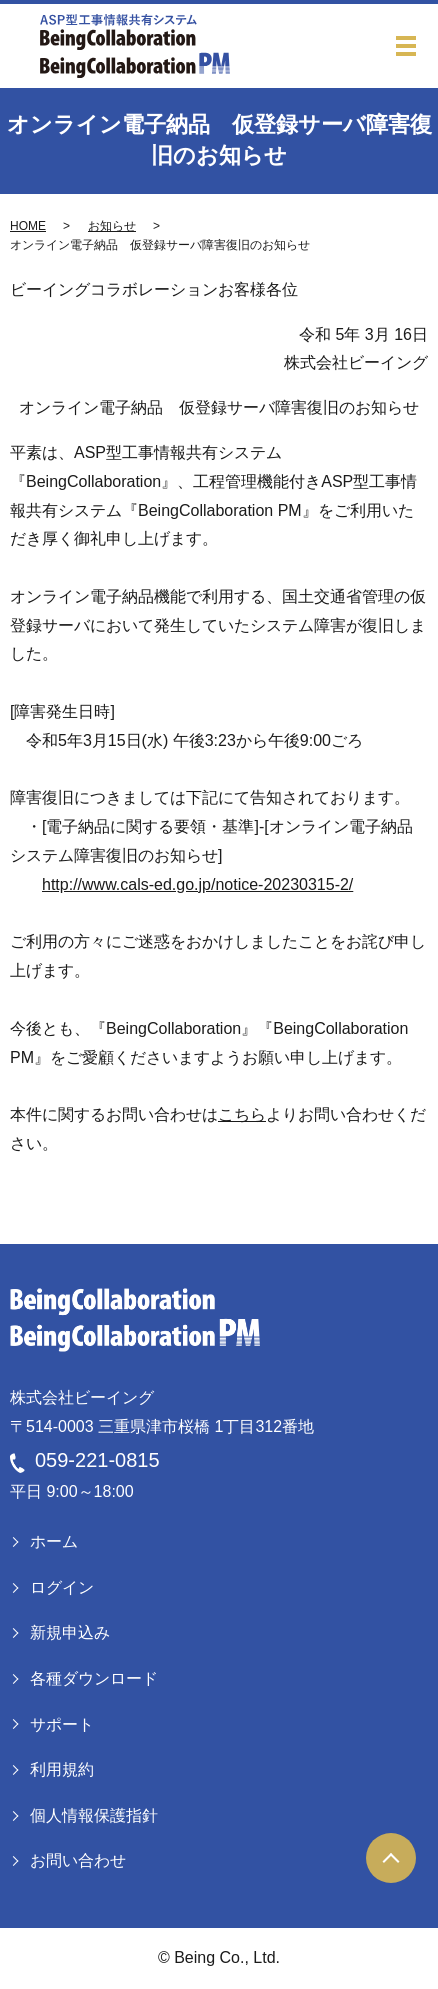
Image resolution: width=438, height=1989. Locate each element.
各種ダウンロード (94, 1678)
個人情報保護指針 (94, 1815)
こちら (242, 1114)
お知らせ (112, 226)
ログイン (62, 1587)
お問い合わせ (78, 1860)
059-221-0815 (97, 1460)
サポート (62, 1724)
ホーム (54, 1541)
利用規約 (62, 1769)
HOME (28, 226)
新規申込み (70, 1632)
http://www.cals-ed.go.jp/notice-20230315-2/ (197, 884)
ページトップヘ (391, 1858)
